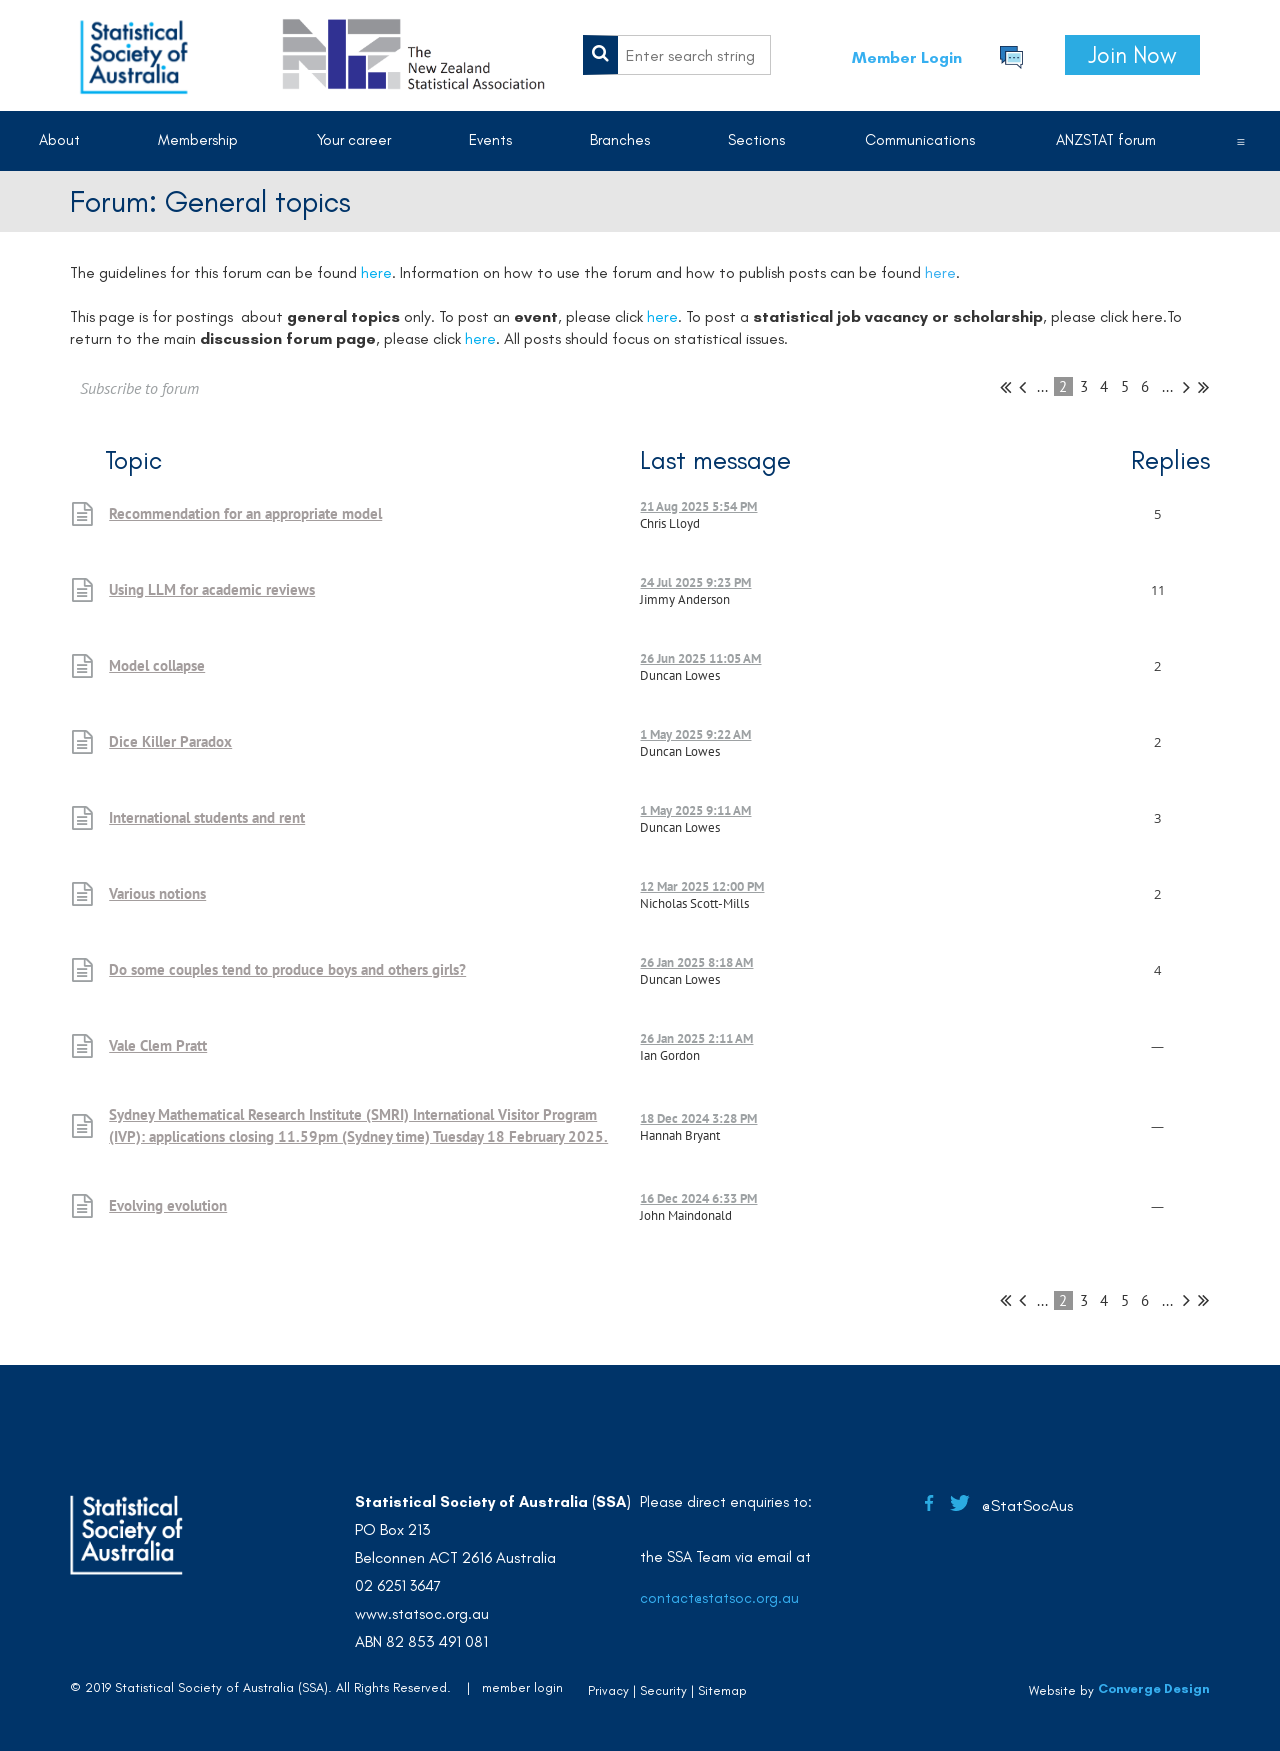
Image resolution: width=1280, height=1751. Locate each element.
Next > (1186, 387)
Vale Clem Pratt (158, 1045)
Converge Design (1154, 1688)
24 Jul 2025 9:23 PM (695, 582)
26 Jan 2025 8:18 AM (696, 962)
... (1042, 386)
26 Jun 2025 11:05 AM (700, 658)
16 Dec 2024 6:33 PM (698, 1198)
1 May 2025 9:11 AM (695, 810)
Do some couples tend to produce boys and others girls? (287, 969)
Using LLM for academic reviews (212, 589)
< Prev (1022, 387)
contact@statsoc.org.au (719, 1598)
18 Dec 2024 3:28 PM (698, 1118)
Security (663, 1690)
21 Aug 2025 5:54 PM (698, 506)
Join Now (1132, 55)
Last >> (1203, 387)
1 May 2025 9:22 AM (695, 734)
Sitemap (722, 1690)
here (940, 272)
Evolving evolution (168, 1205)
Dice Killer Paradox (170, 741)
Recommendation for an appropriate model (245, 513)
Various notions (157, 893)
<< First (1005, 387)
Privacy (608, 1690)
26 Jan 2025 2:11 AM (696, 1038)
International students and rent (207, 817)
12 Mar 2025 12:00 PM (702, 886)
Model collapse (157, 665)
